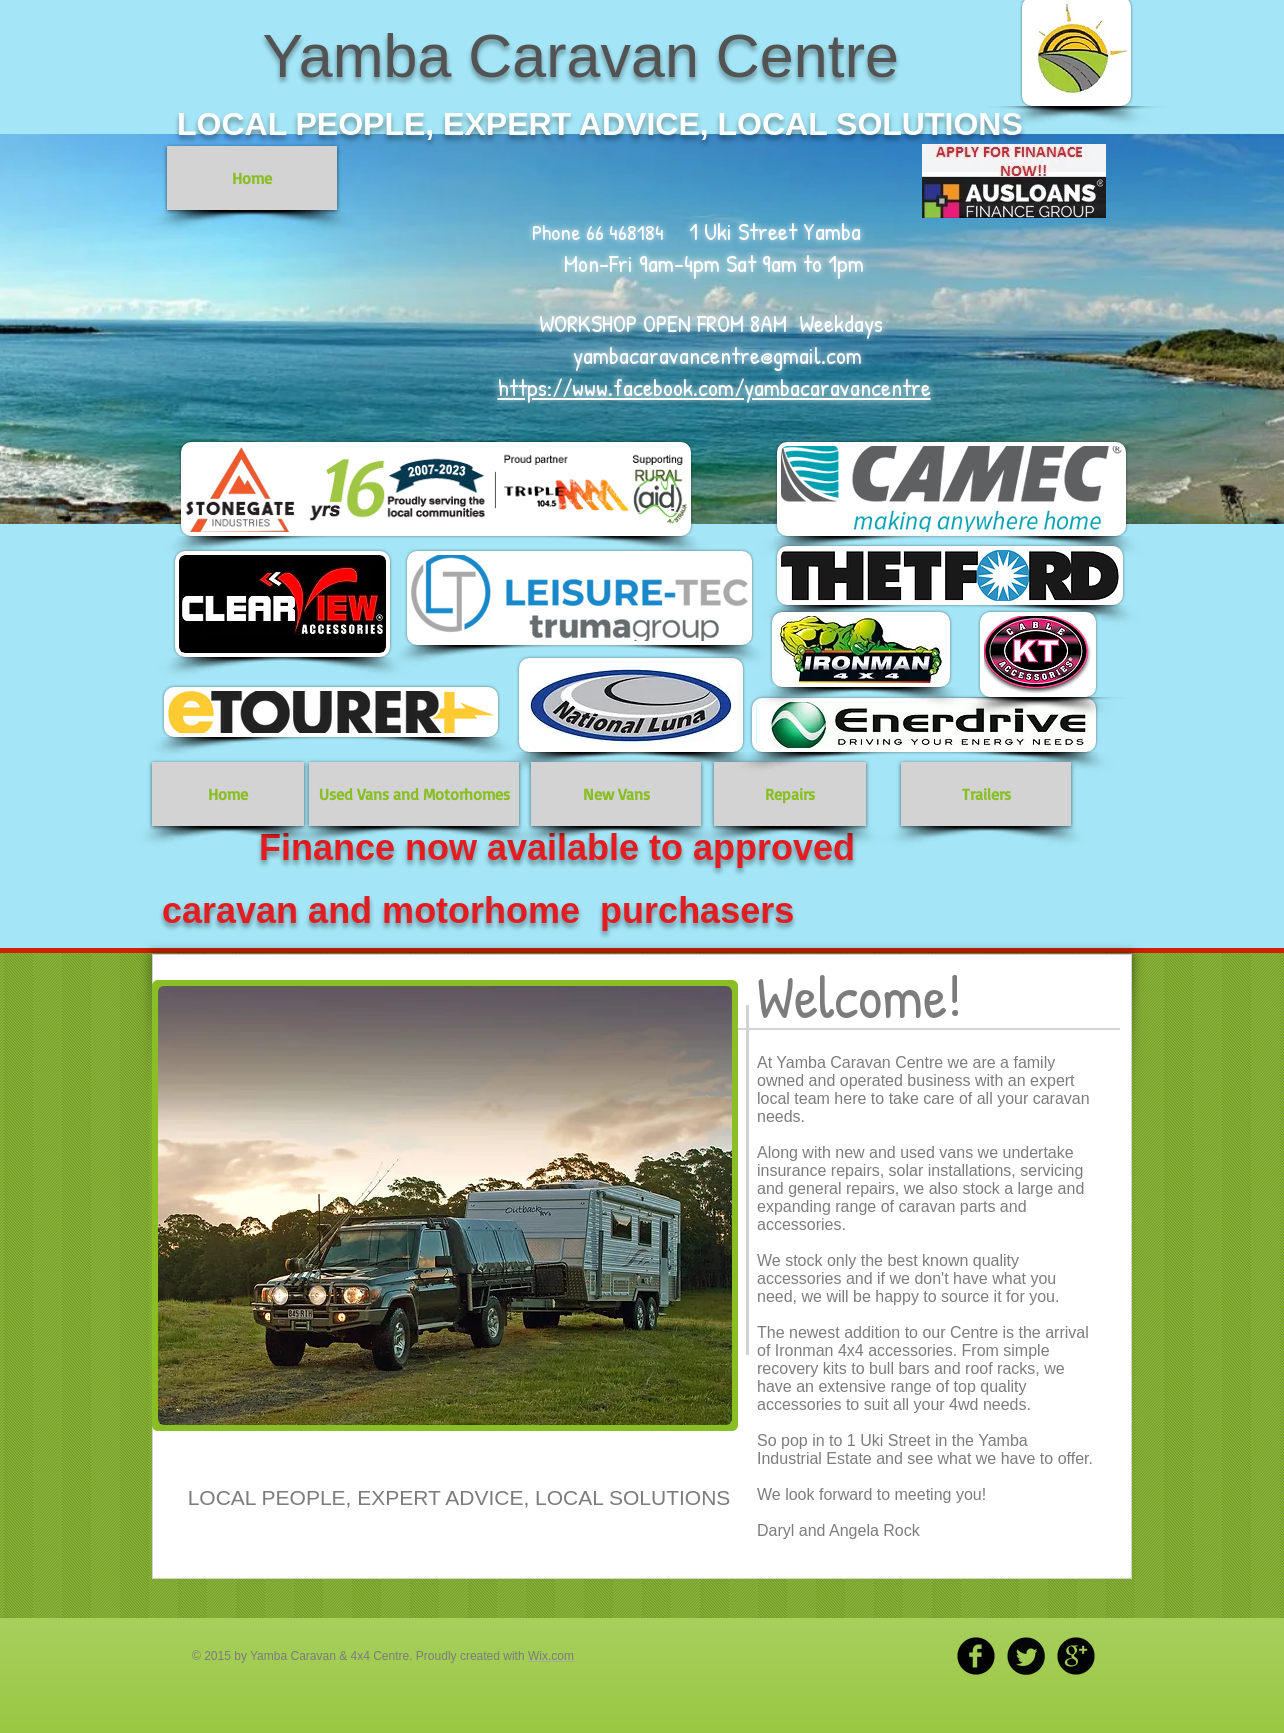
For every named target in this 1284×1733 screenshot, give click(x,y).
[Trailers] (986, 794)
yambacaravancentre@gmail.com (717, 355)
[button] (445, 1205)
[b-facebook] (976, 1656)
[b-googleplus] (1076, 1656)
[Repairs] (790, 794)
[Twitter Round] (1026, 1656)
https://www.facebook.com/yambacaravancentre (714, 387)
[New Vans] (616, 794)
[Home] (252, 178)
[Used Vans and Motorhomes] (414, 794)
